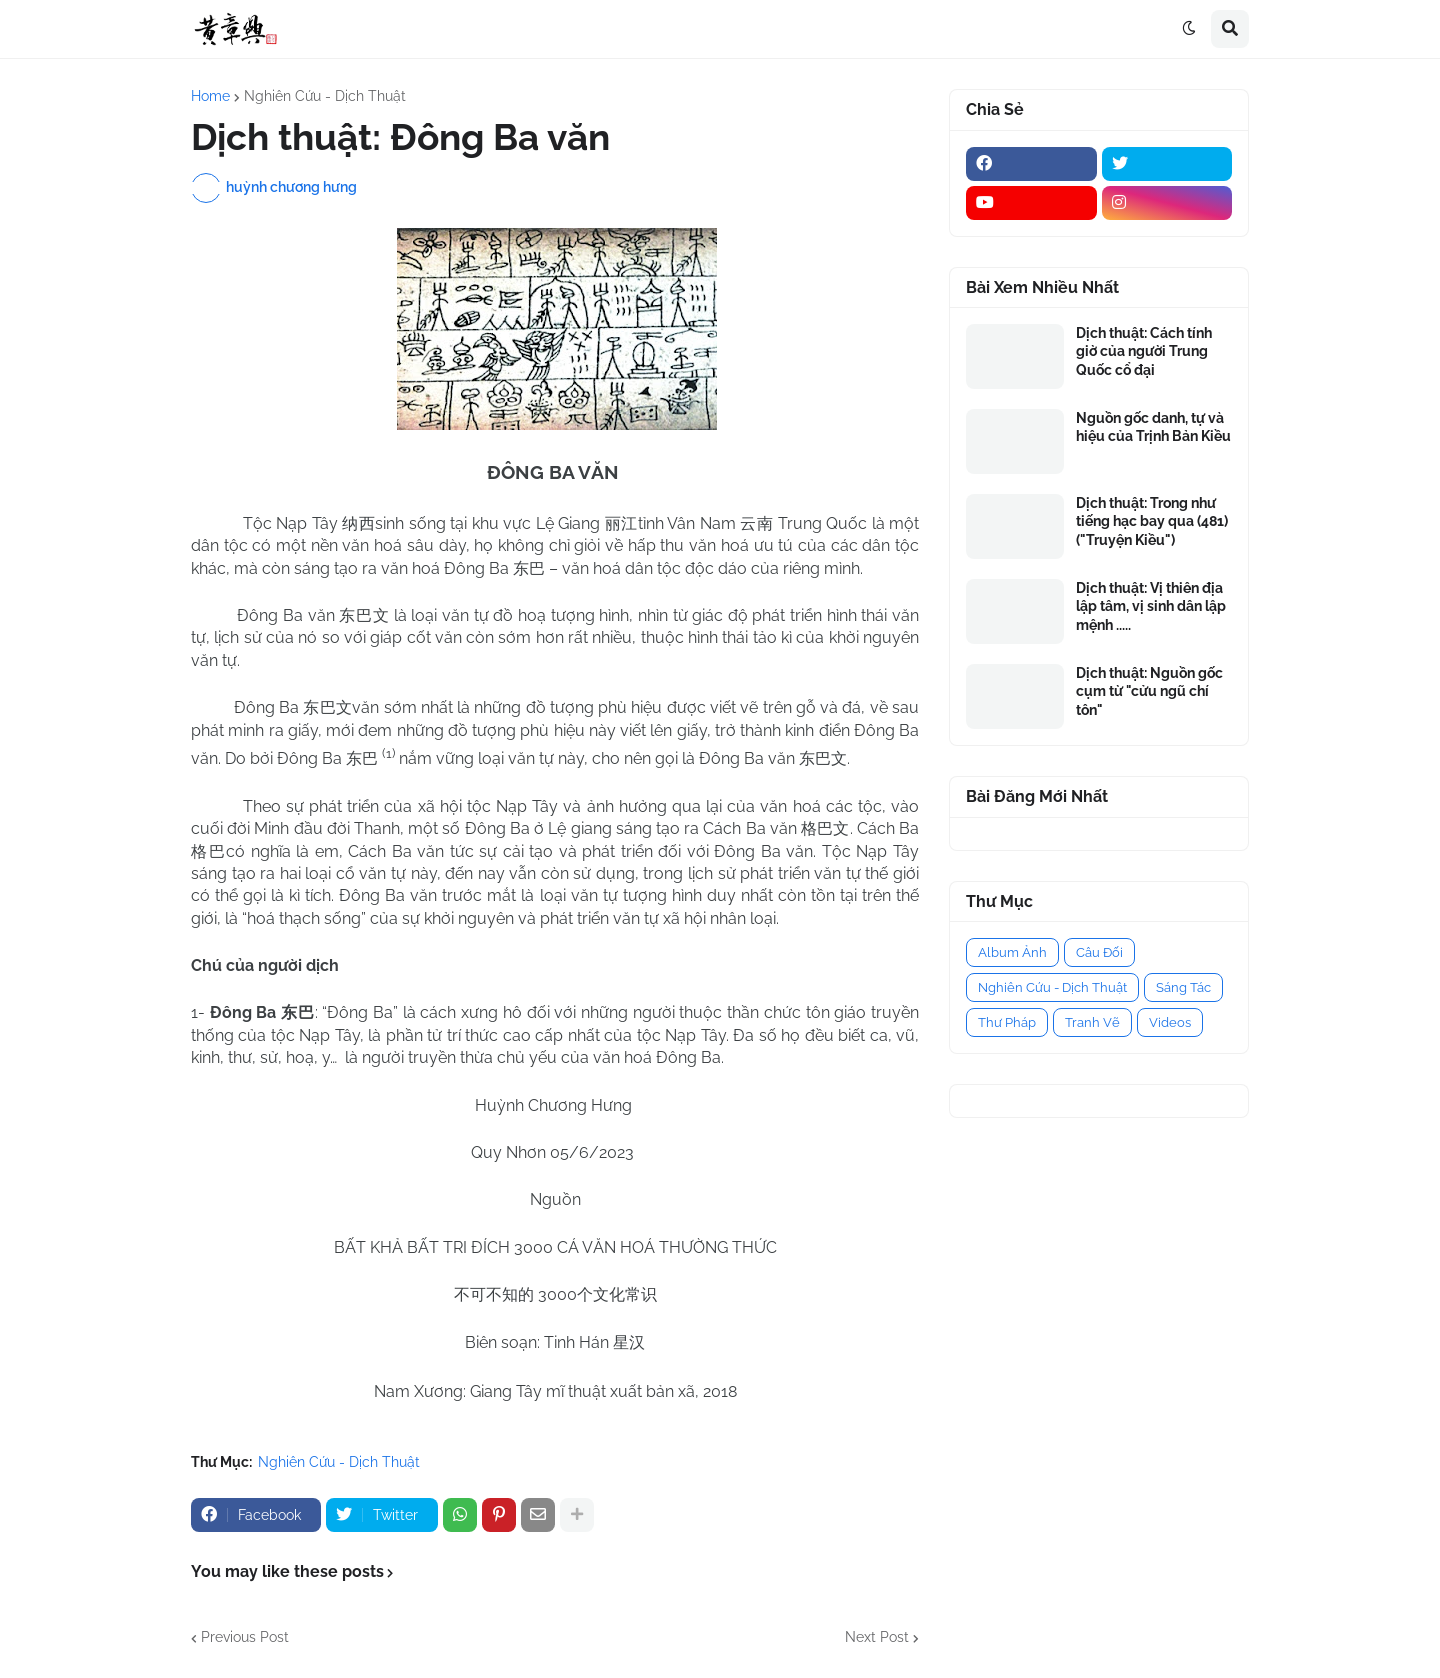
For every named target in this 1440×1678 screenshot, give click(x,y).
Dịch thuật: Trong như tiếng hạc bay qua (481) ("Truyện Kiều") (1152, 521)
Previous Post (245, 1637)
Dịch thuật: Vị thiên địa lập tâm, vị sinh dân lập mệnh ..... (1151, 606)
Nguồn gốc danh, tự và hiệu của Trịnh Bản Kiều (1153, 427)
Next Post (877, 1637)
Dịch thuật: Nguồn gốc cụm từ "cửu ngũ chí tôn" (1149, 691)
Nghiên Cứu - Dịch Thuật (325, 96)
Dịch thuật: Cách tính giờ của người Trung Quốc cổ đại (1144, 351)
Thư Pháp (1007, 1022)
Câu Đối (1099, 952)
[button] (1189, 29)
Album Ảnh (1012, 952)
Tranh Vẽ (1092, 1022)
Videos (1170, 1022)
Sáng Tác (1183, 987)
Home (210, 96)
